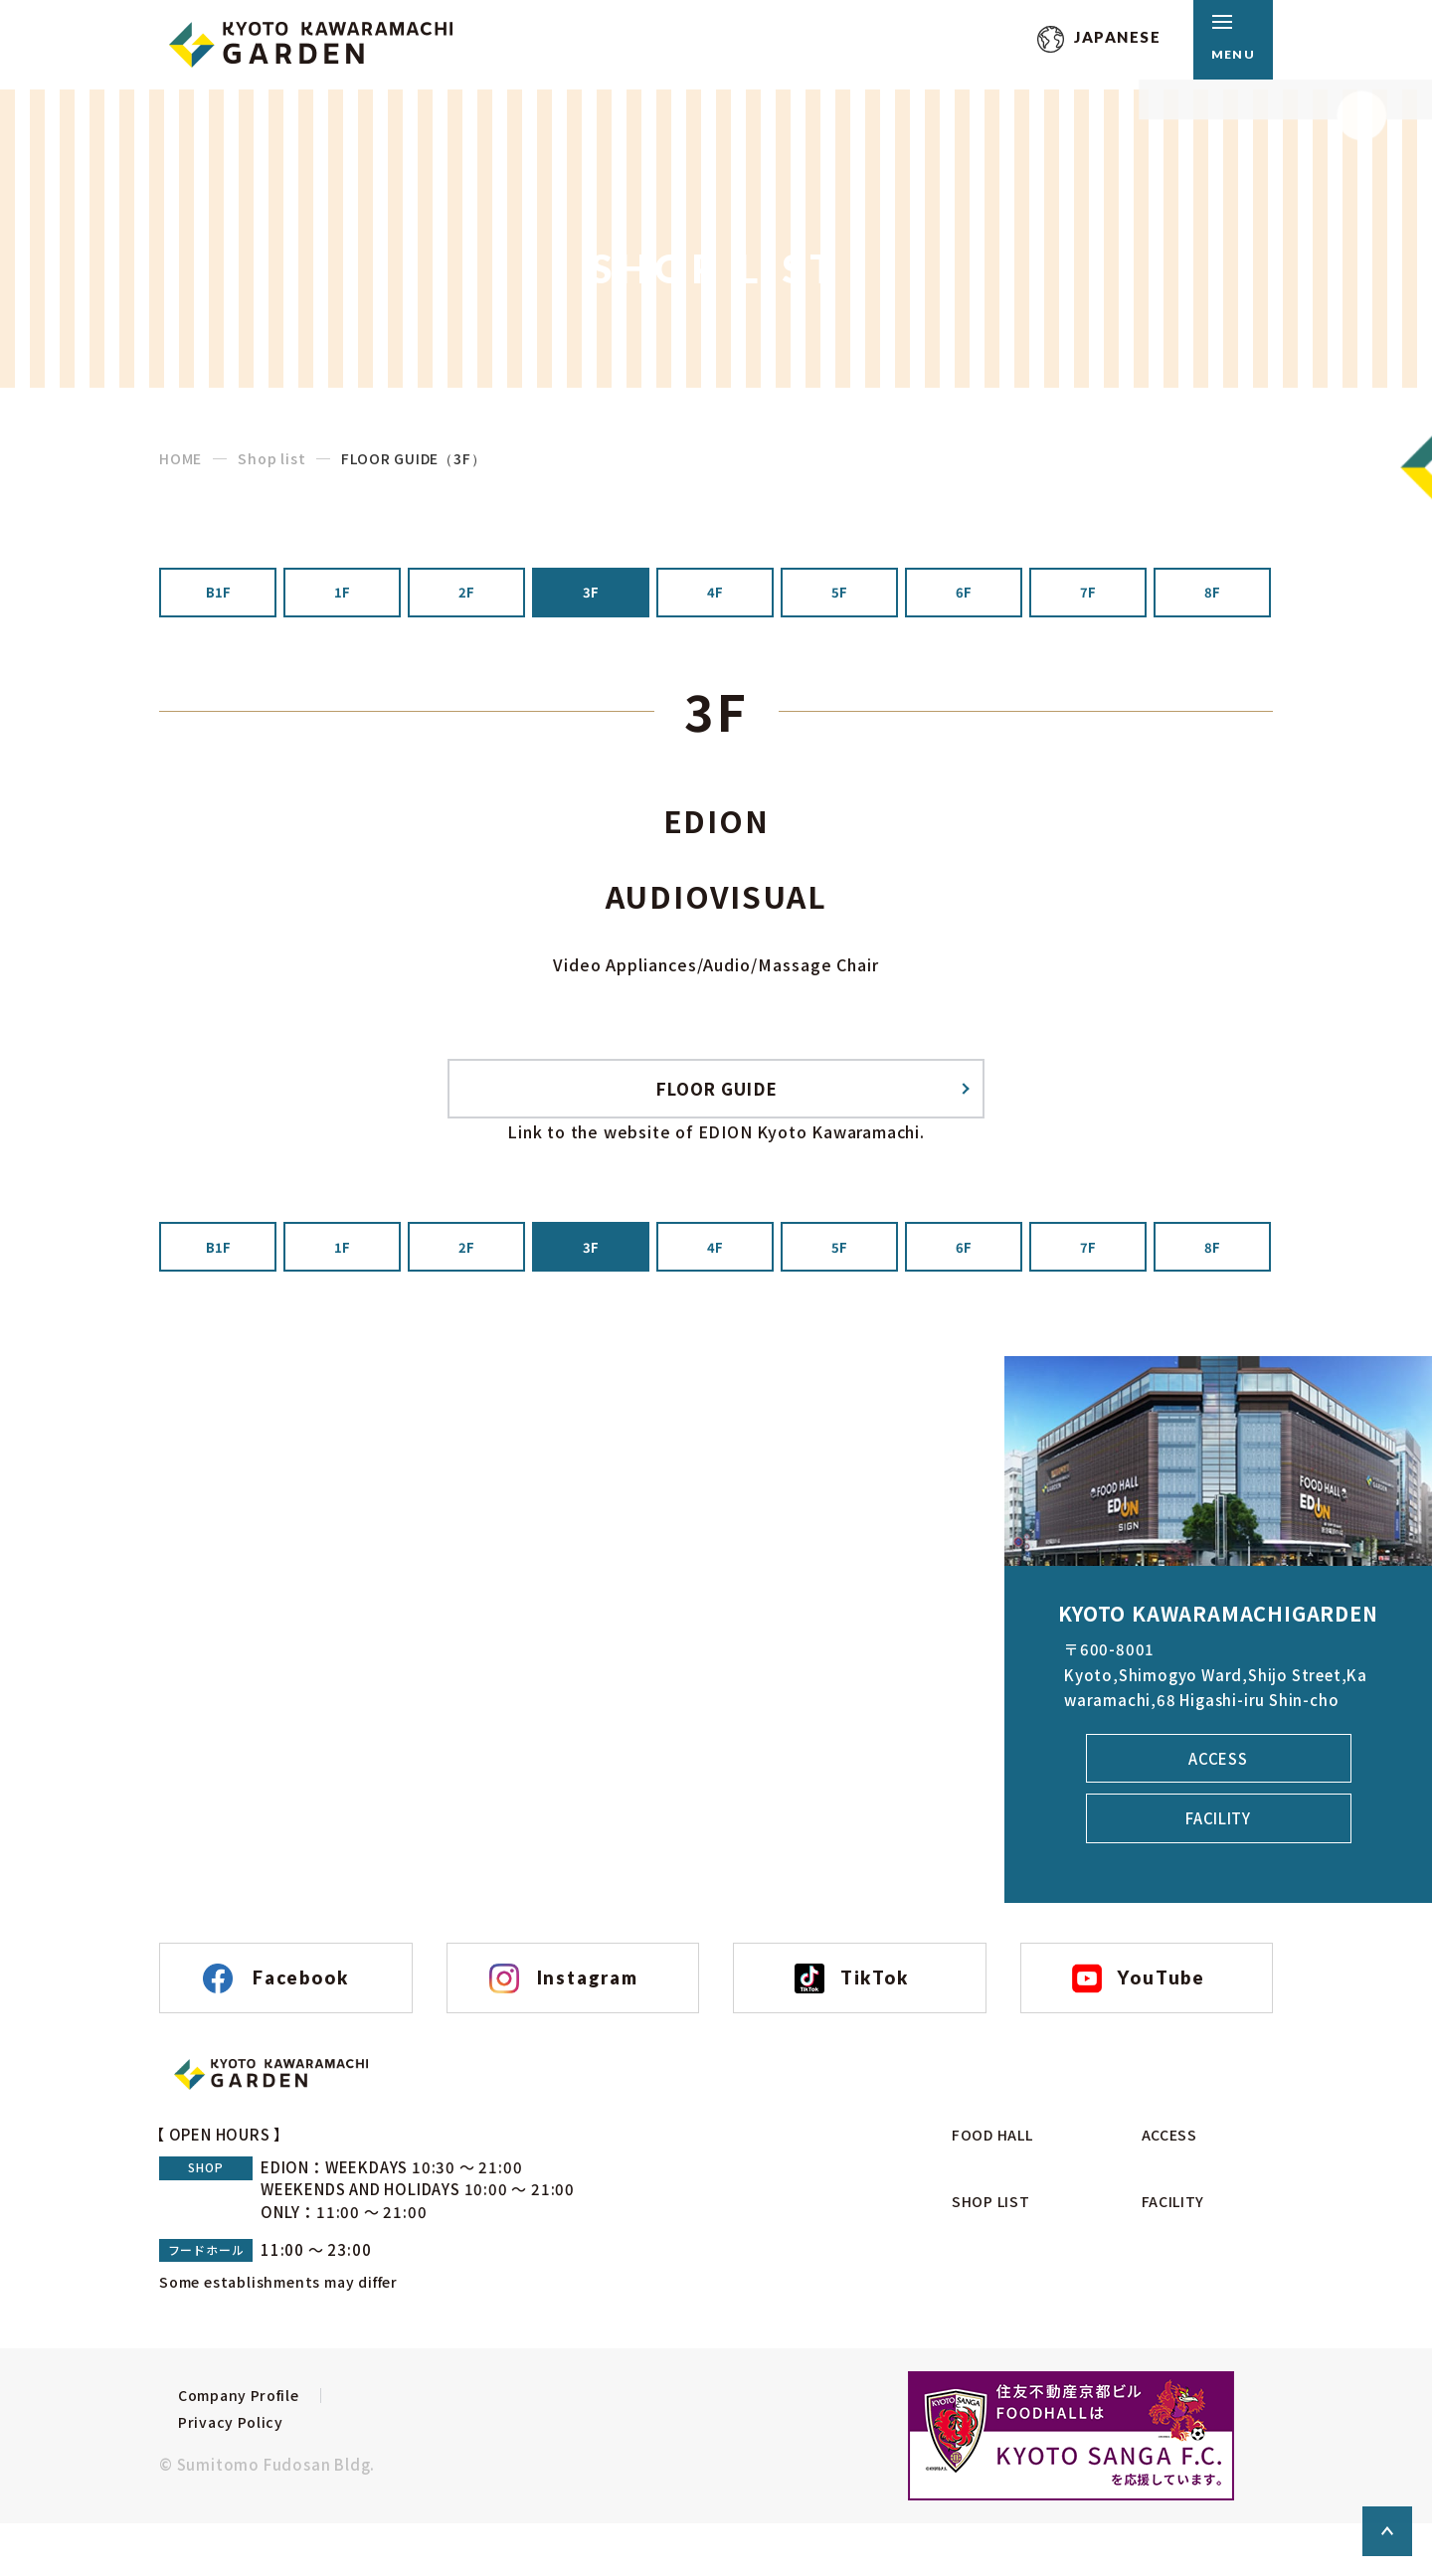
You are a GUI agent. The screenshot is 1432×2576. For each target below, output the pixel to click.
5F (839, 596)
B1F (218, 596)
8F (1212, 596)
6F (964, 596)
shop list (980, 2246)
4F (715, 596)
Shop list (271, 458)
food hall (983, 2208)
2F (466, 596)
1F (342, 596)
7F (1088, 596)
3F (591, 596)
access (1218, 1788)
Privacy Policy (213, 2498)
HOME (180, 458)
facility (1218, 1849)
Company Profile (224, 2468)
